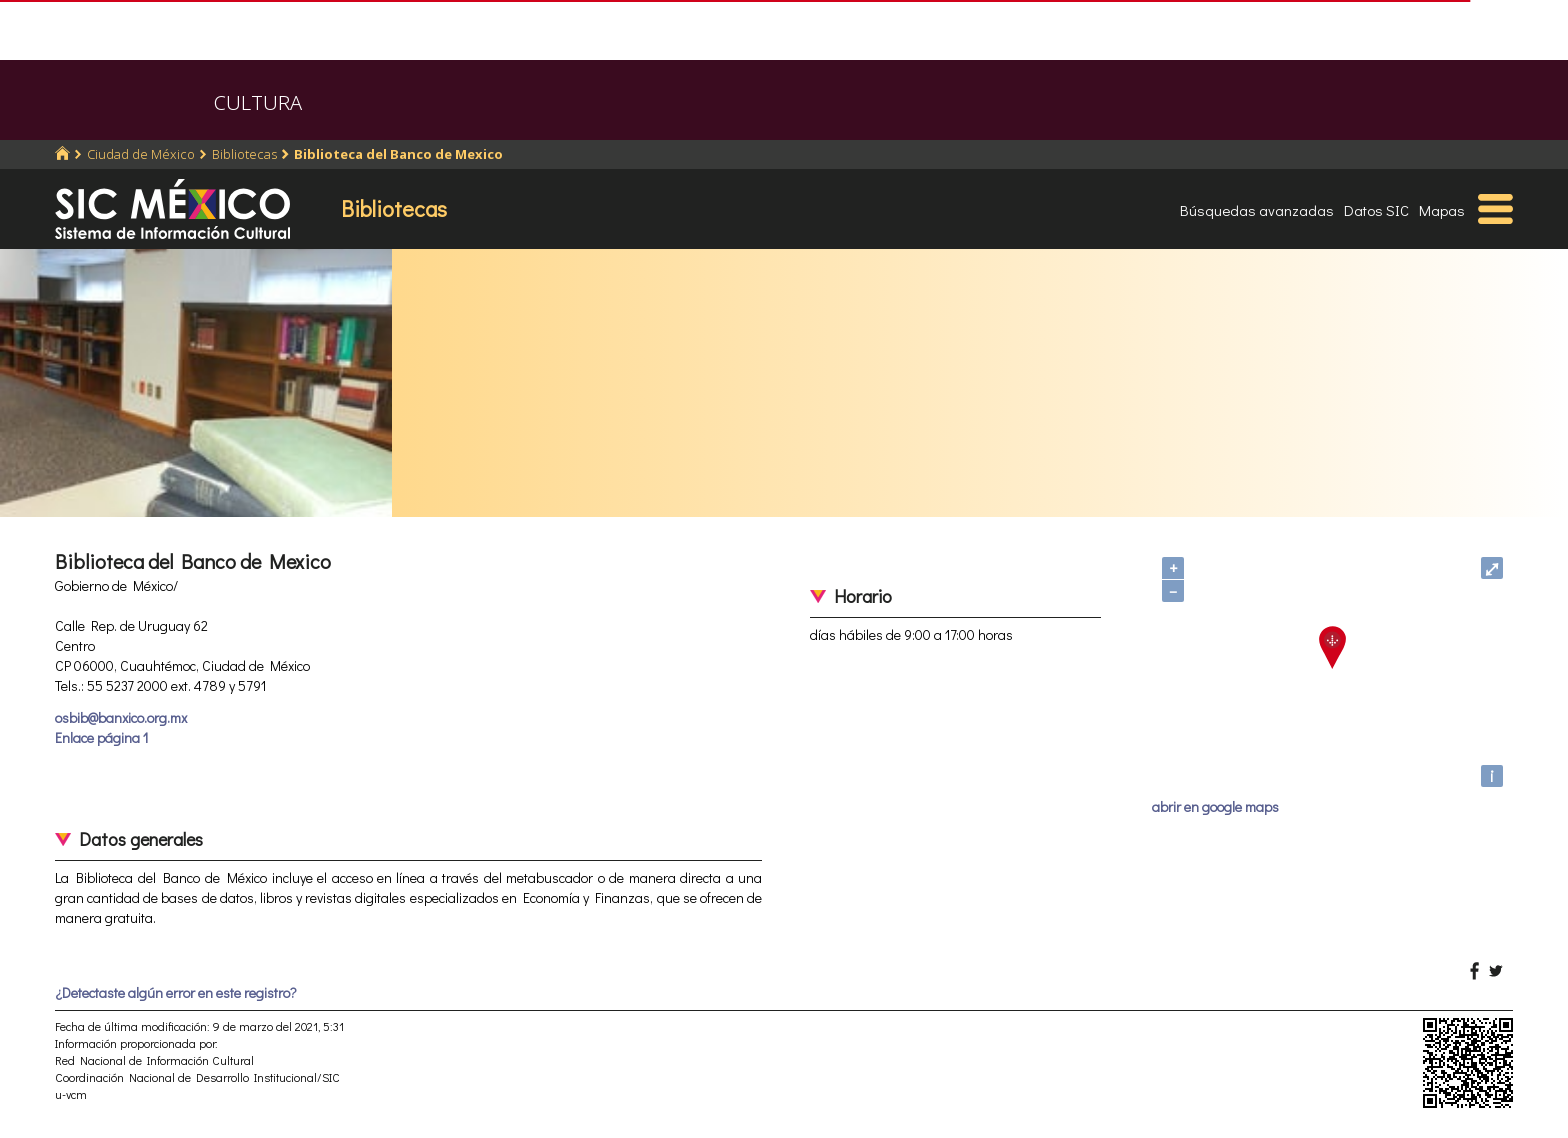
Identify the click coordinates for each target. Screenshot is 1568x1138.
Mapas (1442, 210)
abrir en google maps (1215, 806)
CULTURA (258, 102)
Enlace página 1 (101, 737)
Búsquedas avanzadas (1257, 210)
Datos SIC (1376, 210)
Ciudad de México (141, 154)
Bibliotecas (244, 154)
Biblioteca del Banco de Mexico (398, 154)
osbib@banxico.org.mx (121, 717)
